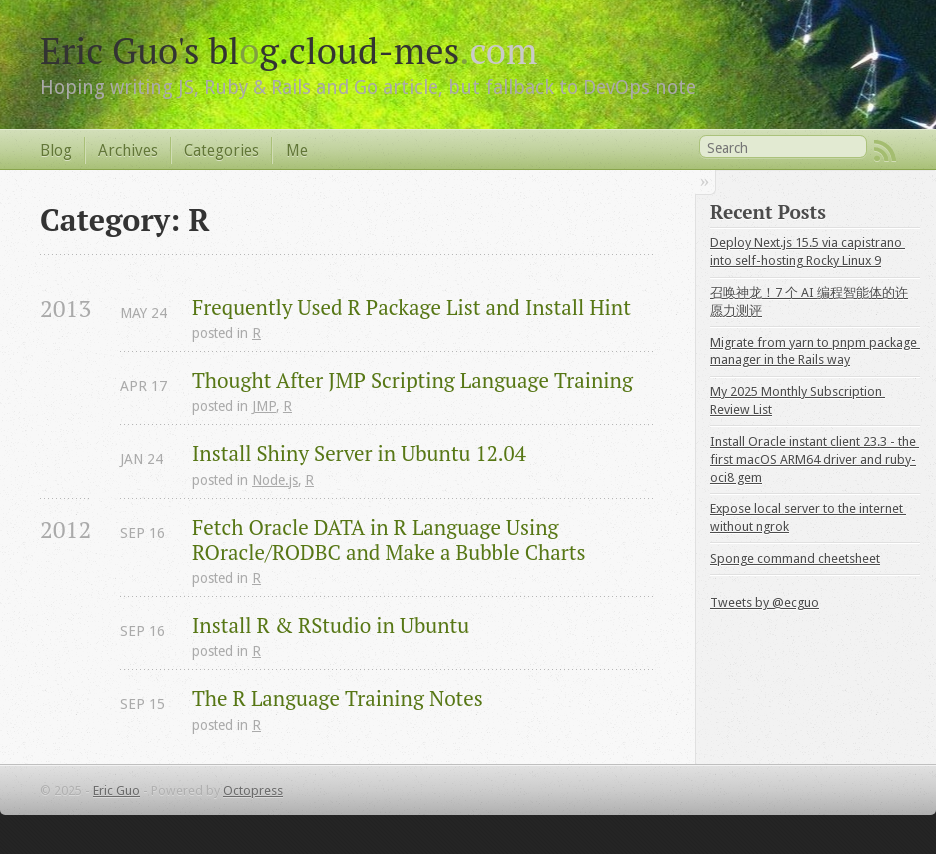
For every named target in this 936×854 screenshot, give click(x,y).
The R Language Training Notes (337, 698)
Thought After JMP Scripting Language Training (412, 380)
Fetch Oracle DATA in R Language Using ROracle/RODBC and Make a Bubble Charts (389, 540)
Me (297, 150)
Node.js (275, 480)
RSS (885, 151)
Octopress (253, 790)
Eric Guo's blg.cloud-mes (288, 50)
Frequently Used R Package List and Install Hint (411, 307)
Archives (128, 150)
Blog (56, 150)
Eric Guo (116, 790)
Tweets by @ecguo (764, 602)
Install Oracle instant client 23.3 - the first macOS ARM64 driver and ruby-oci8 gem (814, 459)
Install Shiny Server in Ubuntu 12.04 (359, 453)
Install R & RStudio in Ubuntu (330, 625)
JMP (264, 406)
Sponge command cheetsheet (795, 558)
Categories (221, 150)
